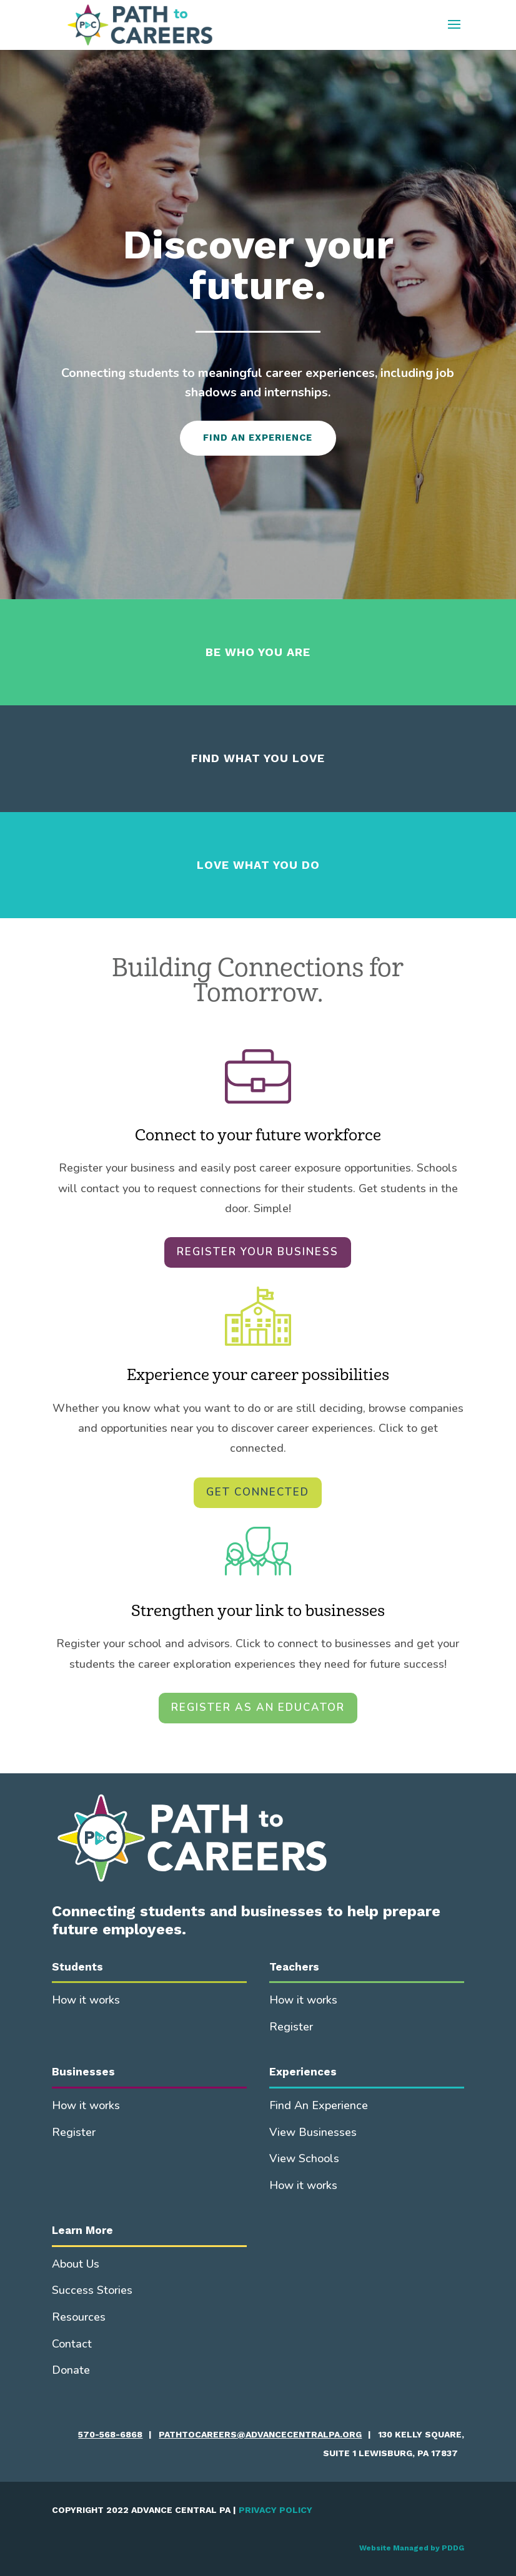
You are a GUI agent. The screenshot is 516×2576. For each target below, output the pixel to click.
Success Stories (92, 2290)
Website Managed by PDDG (411, 2548)
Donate (71, 2370)
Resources (79, 2316)
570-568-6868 (110, 2434)
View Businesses (313, 2132)
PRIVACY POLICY (275, 2510)
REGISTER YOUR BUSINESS (258, 1252)
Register (291, 2026)
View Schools (304, 2158)
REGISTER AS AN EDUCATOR (258, 1707)
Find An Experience (318, 2105)
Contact (72, 2343)
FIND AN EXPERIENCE (257, 437)
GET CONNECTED (257, 1492)
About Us (75, 2263)
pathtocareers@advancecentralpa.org (260, 2434)
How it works (86, 1999)
